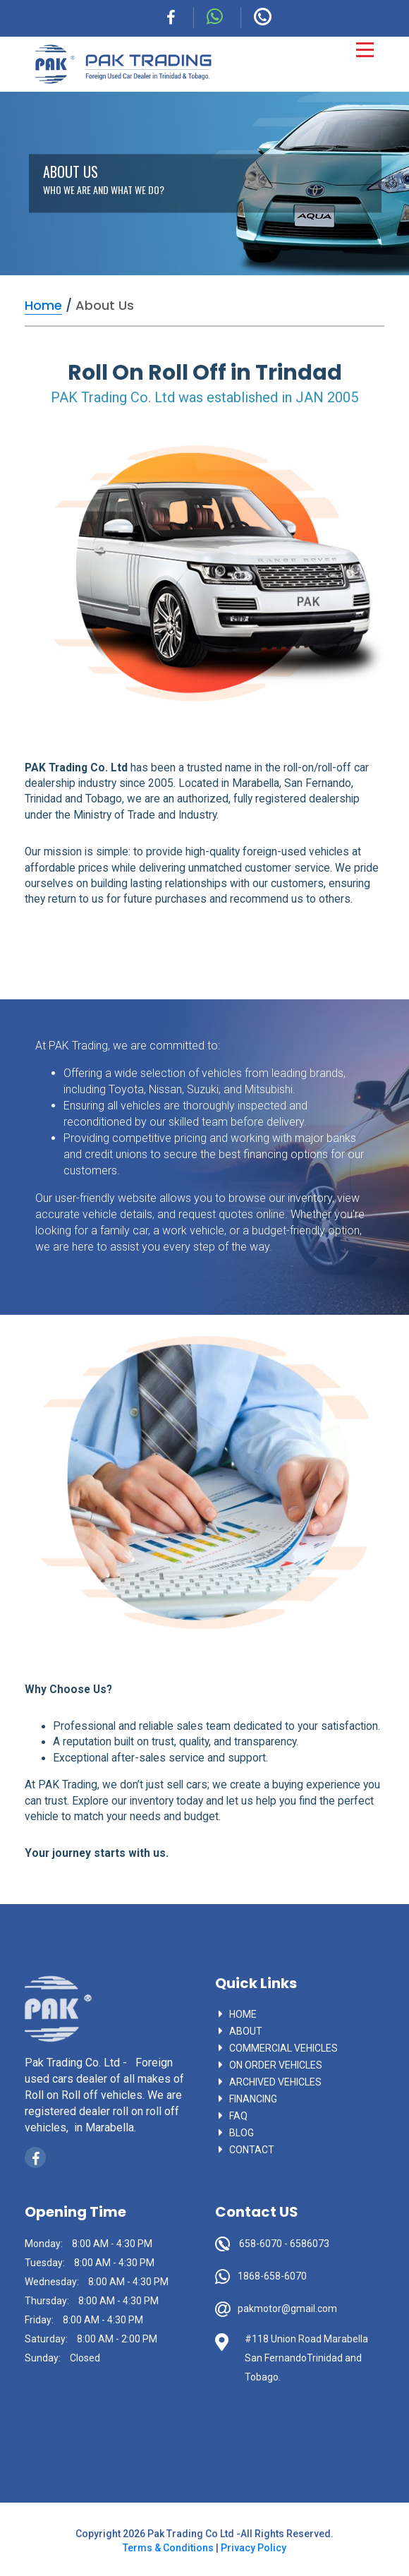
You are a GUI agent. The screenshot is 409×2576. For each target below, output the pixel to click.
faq (238, 2115)
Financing (253, 2099)
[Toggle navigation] (365, 49)
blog (241, 2132)
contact (251, 2149)
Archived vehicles (275, 2082)
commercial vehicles (283, 2048)
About (245, 2031)
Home (243, 2014)
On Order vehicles (275, 2065)
